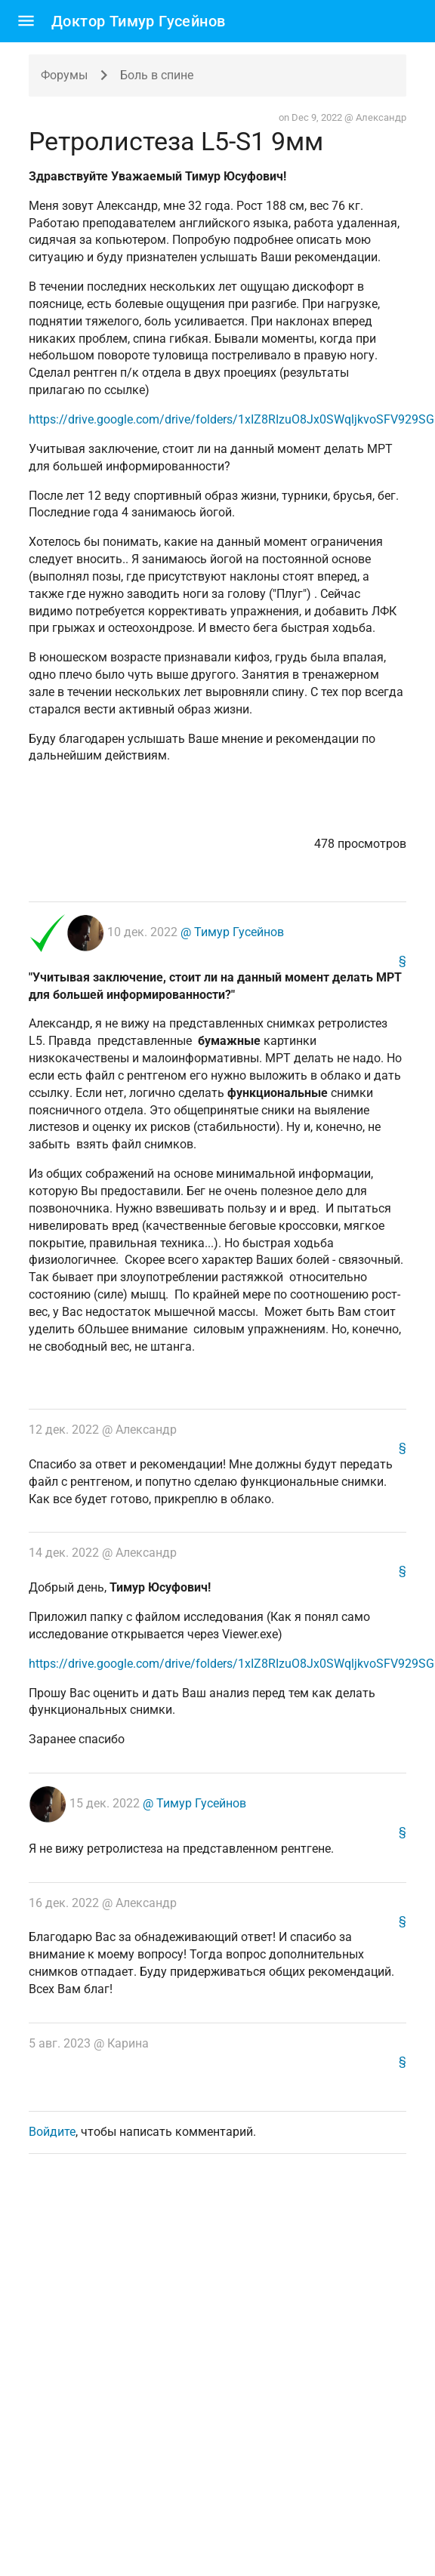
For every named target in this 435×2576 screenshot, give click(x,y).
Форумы (64, 75)
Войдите (52, 2132)
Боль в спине (156, 75)
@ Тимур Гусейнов (230, 932)
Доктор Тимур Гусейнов (138, 21)
